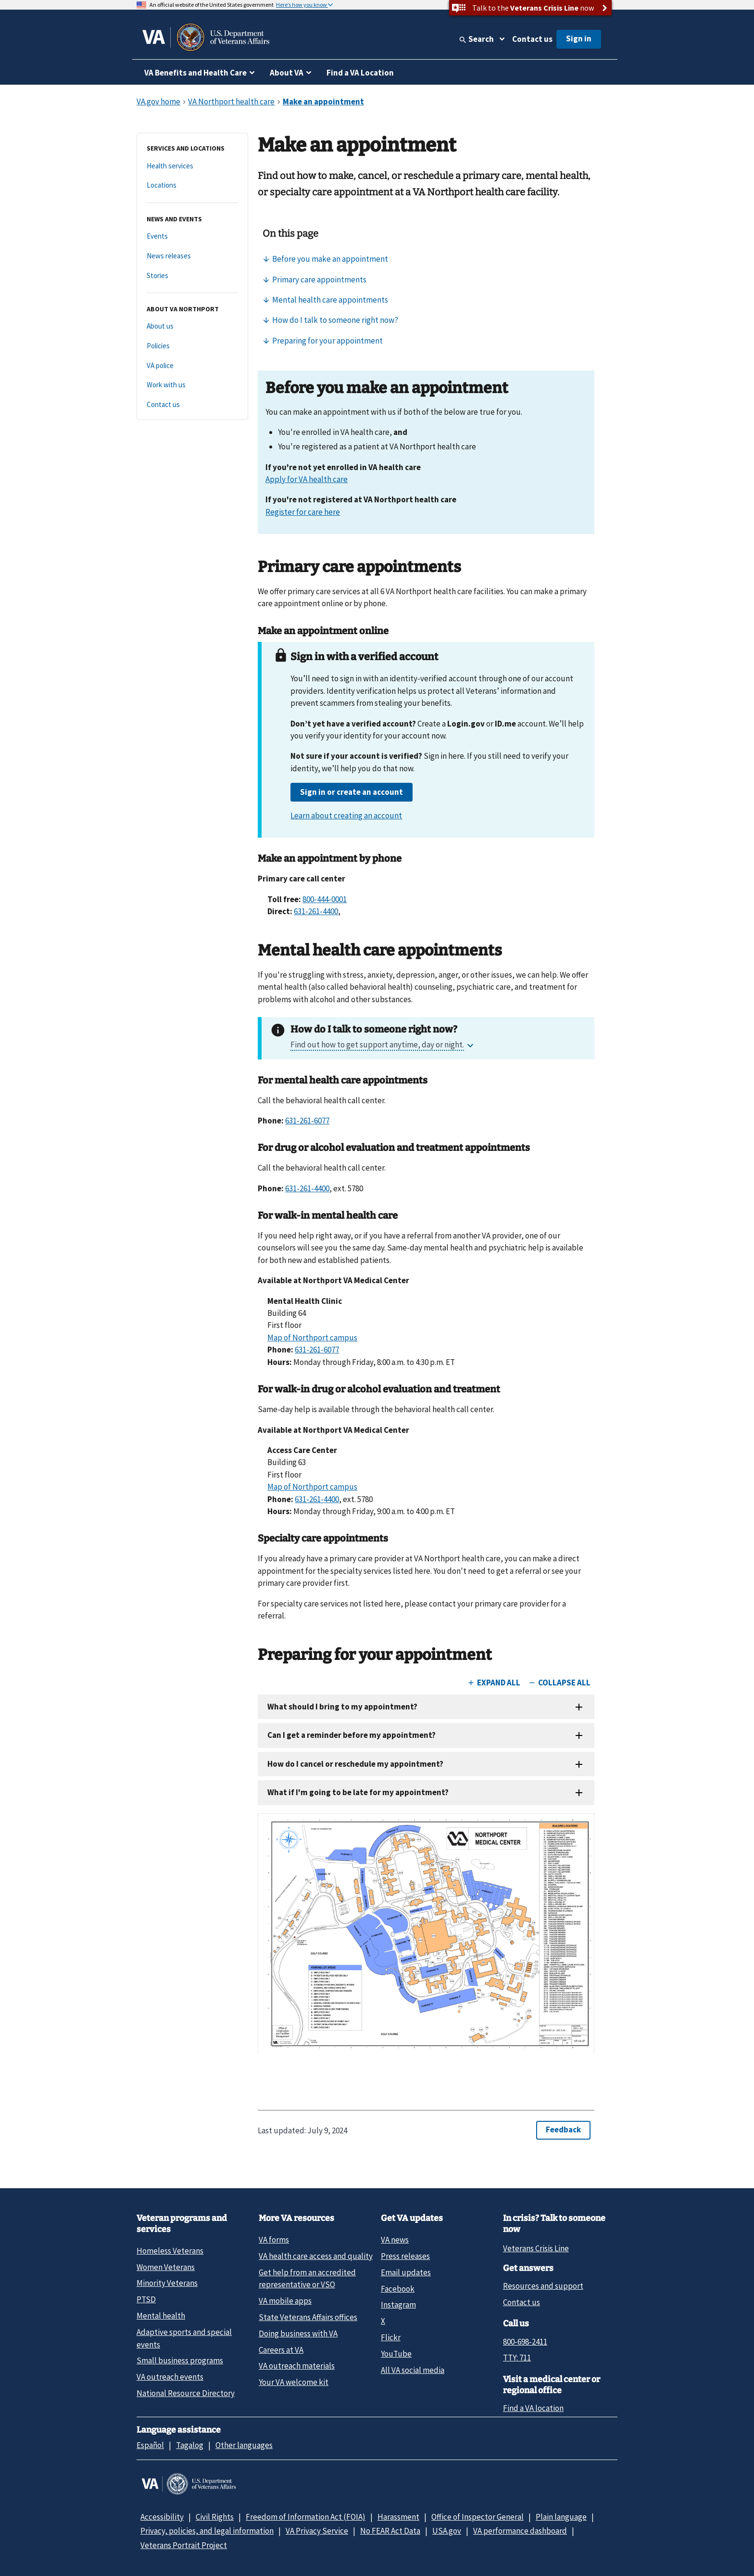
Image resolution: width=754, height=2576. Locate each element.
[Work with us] (192, 385)
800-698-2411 (525, 2341)
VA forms (274, 2239)
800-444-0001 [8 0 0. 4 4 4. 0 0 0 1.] (324, 899)
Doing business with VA (298, 2333)
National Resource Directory (186, 2393)
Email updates (406, 2272)
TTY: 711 (517, 2357)
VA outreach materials (297, 2365)
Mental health (161, 2315)
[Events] (192, 236)
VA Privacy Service (317, 2530)
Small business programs (180, 2360)
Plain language (561, 2517)
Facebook (398, 2288)
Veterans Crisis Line (536, 2248)
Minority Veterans (167, 2283)
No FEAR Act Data (390, 2530)
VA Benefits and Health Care (195, 72)
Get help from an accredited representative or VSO (307, 2278)
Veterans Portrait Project (183, 2545)
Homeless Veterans (170, 2250)
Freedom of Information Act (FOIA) (305, 2517)
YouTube (396, 2353)
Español (150, 2445)
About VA (286, 72)
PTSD (146, 2299)
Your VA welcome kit (293, 2382)
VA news (395, 2239)
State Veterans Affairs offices (308, 2317)
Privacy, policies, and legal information (207, 2530)
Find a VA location (533, 2408)
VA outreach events (170, 2377)
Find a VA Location (360, 72)
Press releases (405, 2256)
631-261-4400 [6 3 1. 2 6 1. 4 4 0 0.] (316, 911)
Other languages (244, 2445)
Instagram (398, 2304)
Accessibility (162, 2517)
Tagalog (189, 2445)
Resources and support (543, 2286)
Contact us (532, 39)
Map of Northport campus (312, 1337)
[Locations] (192, 185)
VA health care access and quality (316, 2256)
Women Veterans (166, 2267)
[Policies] (192, 346)
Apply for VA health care (306, 479)
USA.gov (446, 2530)
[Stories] (192, 276)
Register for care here (302, 512)
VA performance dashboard (520, 2530)
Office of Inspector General (477, 2517)
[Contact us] (192, 405)
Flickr (391, 2337)
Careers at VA (281, 2350)
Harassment (398, 2517)
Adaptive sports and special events (184, 2338)
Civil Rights (215, 2517)
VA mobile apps (285, 2300)
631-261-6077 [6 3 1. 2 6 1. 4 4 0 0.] (307, 1120)
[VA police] (192, 366)
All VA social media (412, 2370)
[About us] (192, 326)
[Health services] (192, 166)
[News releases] (192, 256)
